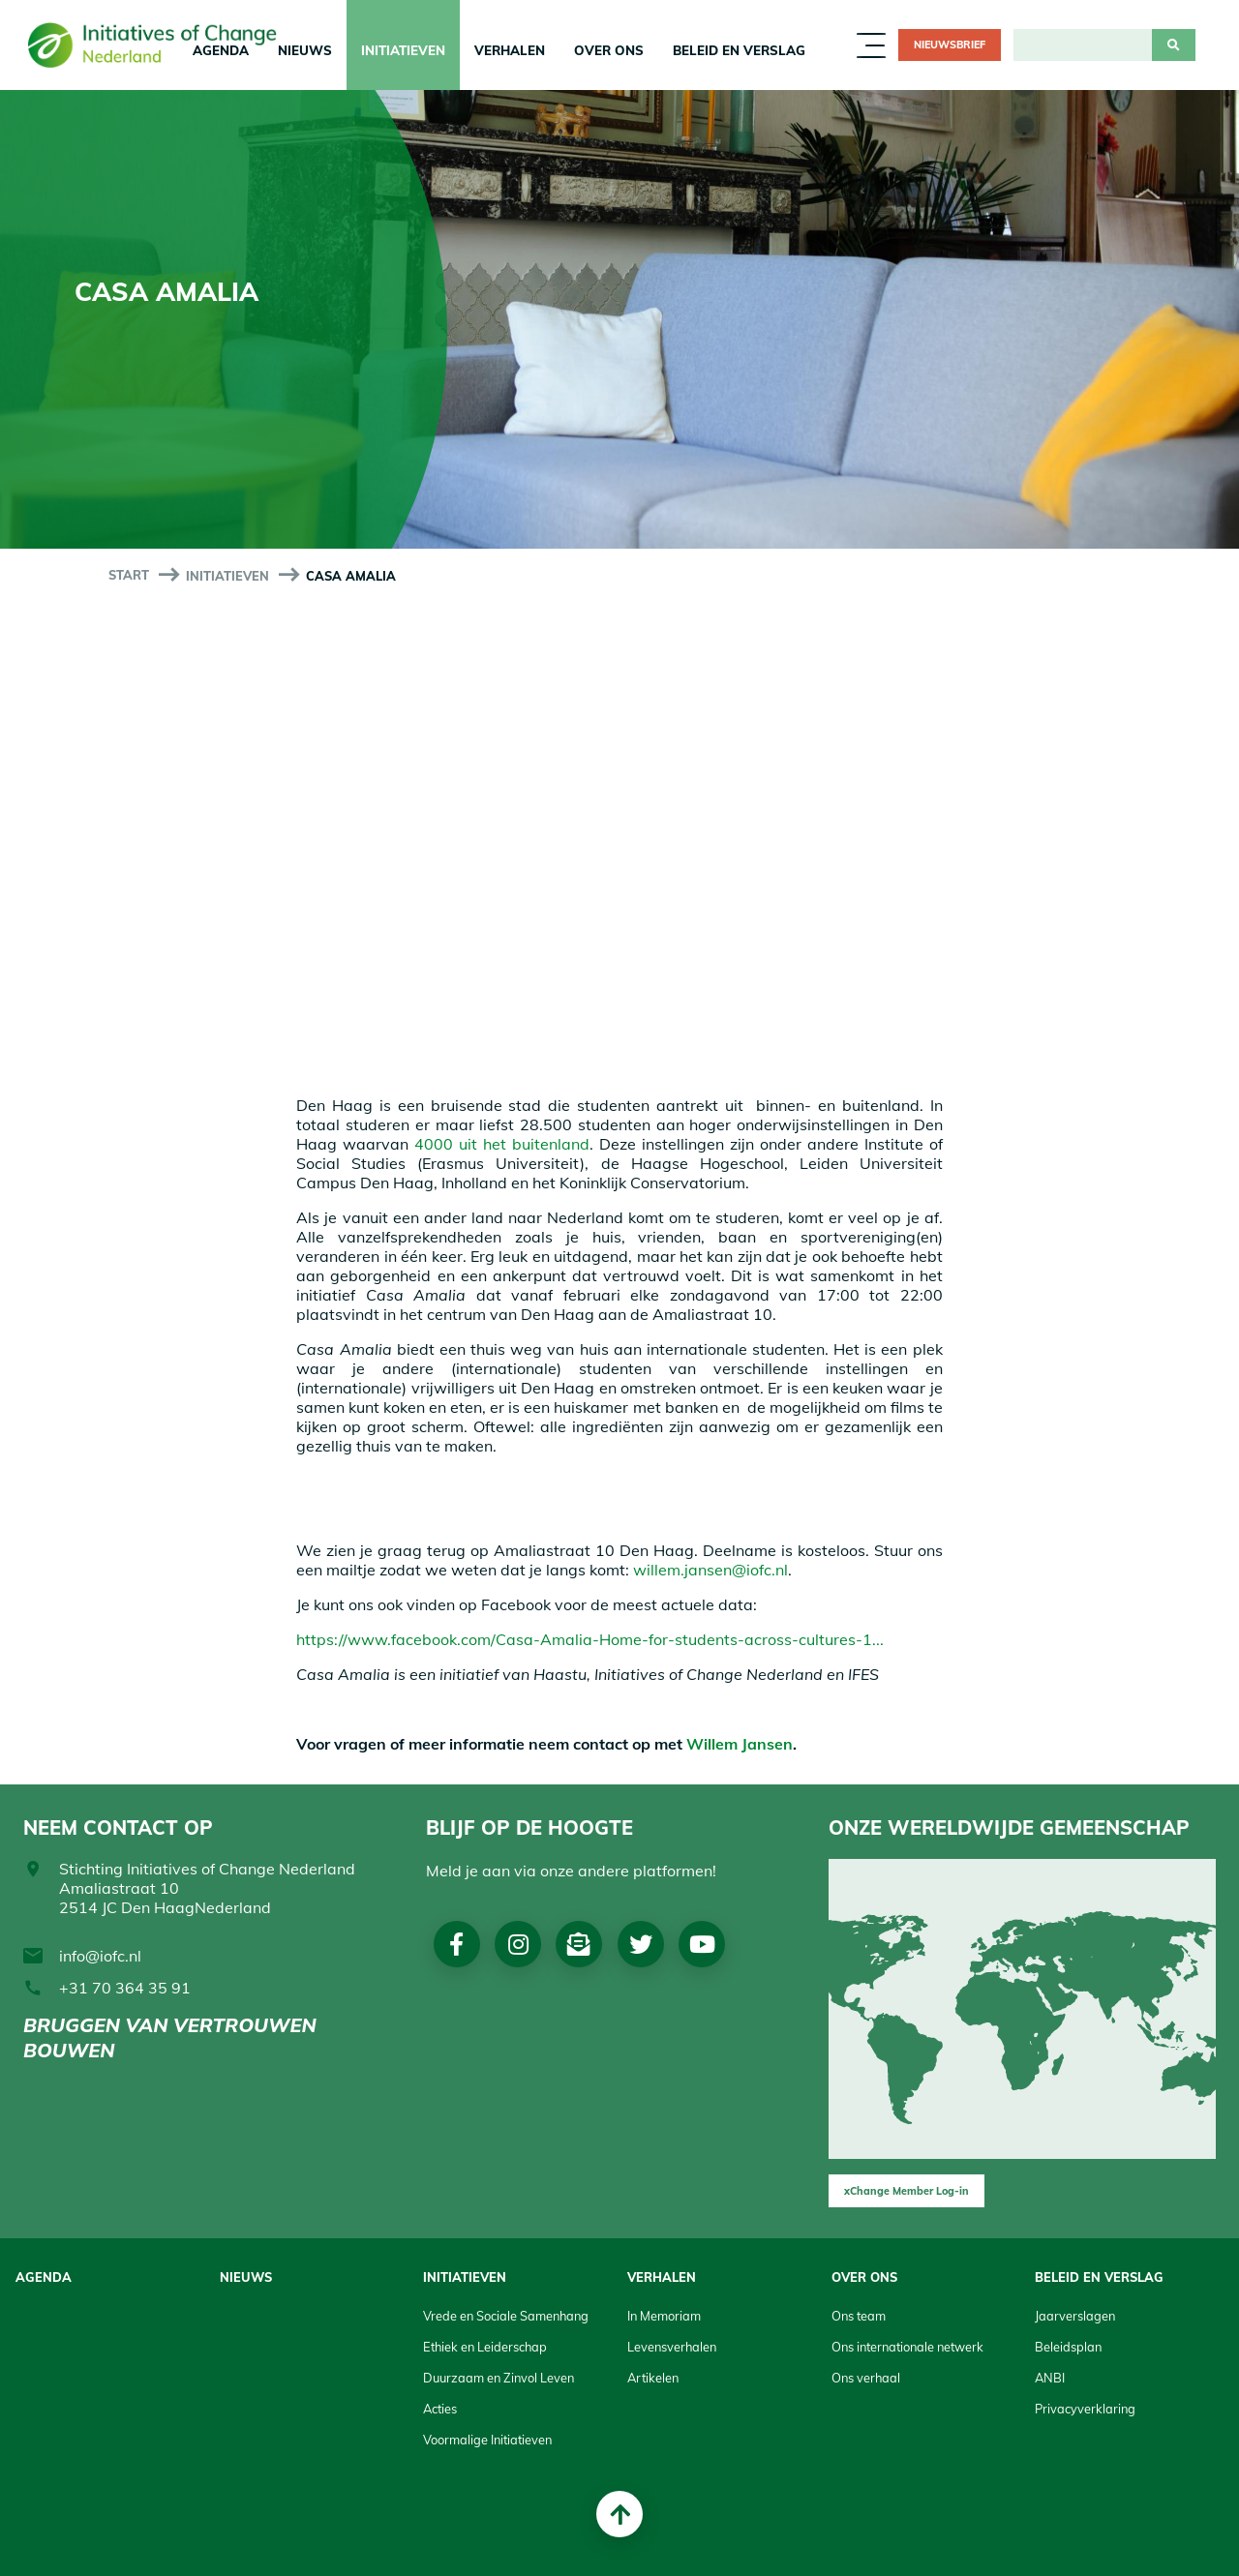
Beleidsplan (1068, 2346)
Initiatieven (403, 50)
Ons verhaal (865, 2377)
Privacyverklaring (1085, 2408)
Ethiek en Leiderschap (485, 2346)
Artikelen (653, 2377)
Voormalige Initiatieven (487, 2439)
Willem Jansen (739, 1743)
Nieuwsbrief (949, 44)
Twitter (643, 1944)
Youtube (705, 1944)
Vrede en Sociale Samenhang (506, 2315)
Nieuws (305, 50)
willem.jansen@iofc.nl (710, 1569)
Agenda (43, 2277)
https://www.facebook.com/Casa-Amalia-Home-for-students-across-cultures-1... (590, 1639)
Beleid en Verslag (739, 50)
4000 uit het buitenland (501, 1143)
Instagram (519, 1944)
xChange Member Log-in (906, 2191)
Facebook (457, 1944)
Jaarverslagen (1075, 2315)
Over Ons (609, 50)
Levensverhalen (671, 2346)
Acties (440, 2408)
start (128, 575)
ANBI (1050, 2377)
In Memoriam (664, 2315)
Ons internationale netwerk (907, 2346)
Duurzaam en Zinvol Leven (498, 2377)
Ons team (858, 2315)
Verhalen (509, 50)
